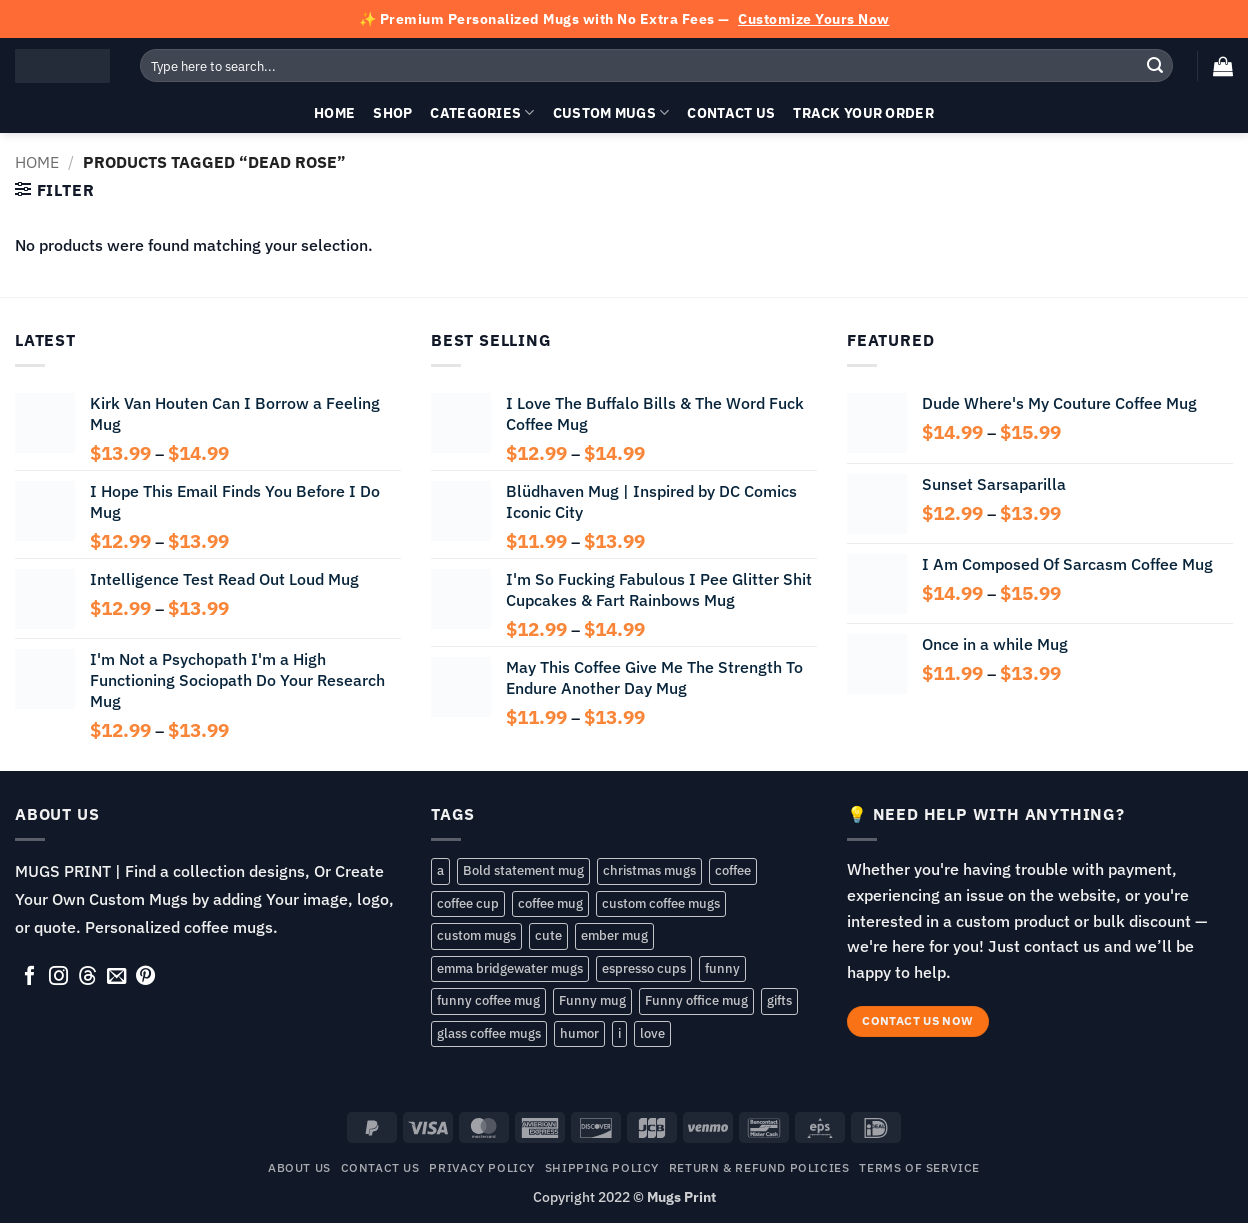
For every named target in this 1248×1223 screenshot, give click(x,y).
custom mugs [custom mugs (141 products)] (476, 935)
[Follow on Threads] (87, 977)
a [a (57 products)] (440, 870)
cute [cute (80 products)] (548, 935)
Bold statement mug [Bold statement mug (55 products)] (523, 870)
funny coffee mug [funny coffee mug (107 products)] (488, 1000)
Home (334, 112)
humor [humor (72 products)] (579, 1033)
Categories (482, 113)
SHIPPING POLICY (602, 1167)
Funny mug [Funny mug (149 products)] (592, 1000)
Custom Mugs (611, 113)
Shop (392, 112)
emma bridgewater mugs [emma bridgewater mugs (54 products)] (510, 968)
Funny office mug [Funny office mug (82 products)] (696, 1000)
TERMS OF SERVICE (919, 1167)
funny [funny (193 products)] (722, 968)
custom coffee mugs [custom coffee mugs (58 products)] (661, 903)
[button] (1223, 66)
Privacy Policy (482, 1167)
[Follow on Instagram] (58, 977)
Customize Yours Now (814, 19)
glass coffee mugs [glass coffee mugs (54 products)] (489, 1033)
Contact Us (731, 112)
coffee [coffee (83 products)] (733, 870)
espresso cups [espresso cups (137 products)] (644, 968)
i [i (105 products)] (619, 1033)
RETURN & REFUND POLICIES (759, 1167)
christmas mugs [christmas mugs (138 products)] (649, 870)
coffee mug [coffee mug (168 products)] (550, 903)
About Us (299, 1167)
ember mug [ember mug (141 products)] (614, 935)
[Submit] (1155, 66)
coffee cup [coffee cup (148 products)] (468, 903)
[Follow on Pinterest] (145, 977)
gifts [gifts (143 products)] (779, 1000)
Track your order (863, 112)
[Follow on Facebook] (29, 977)
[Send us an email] (116, 977)
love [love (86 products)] (652, 1033)
